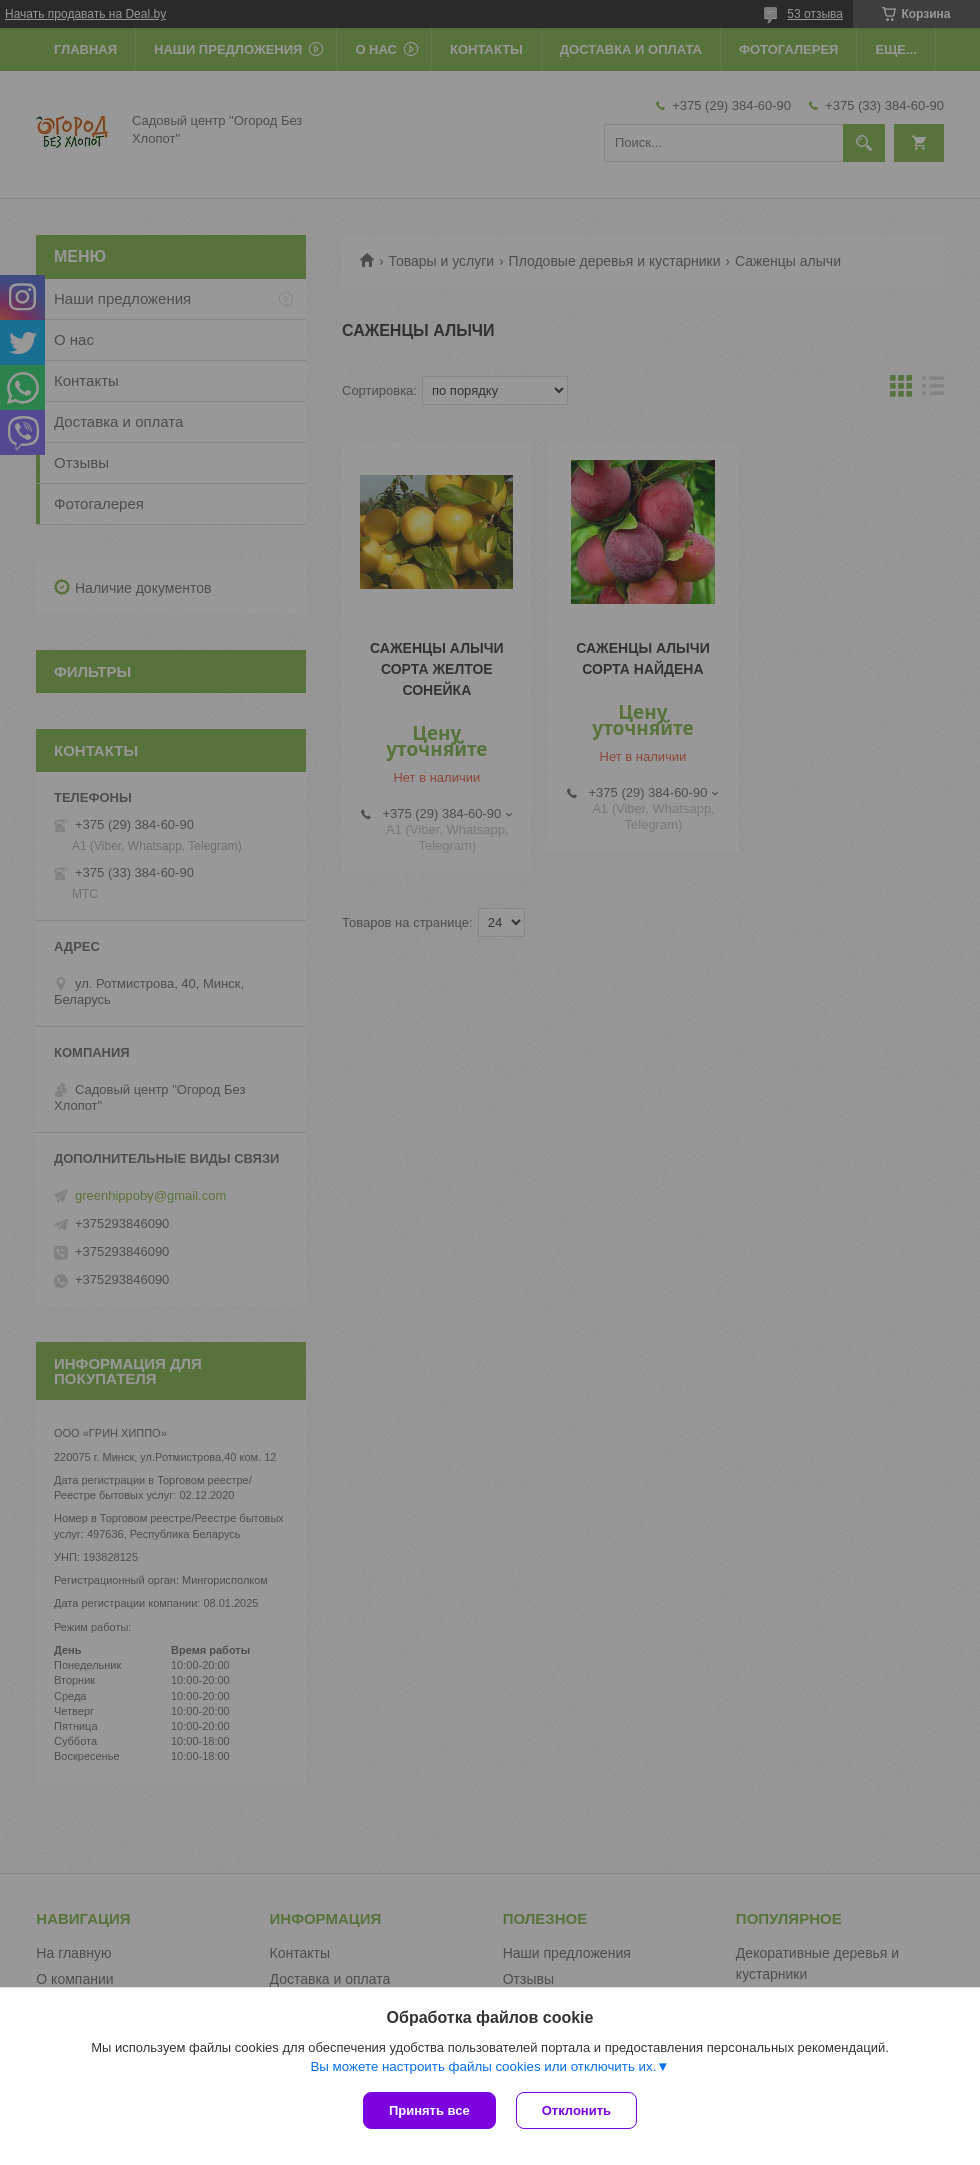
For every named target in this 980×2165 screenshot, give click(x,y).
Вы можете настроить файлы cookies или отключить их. (483, 2066)
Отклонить (576, 2110)
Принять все (429, 2110)
